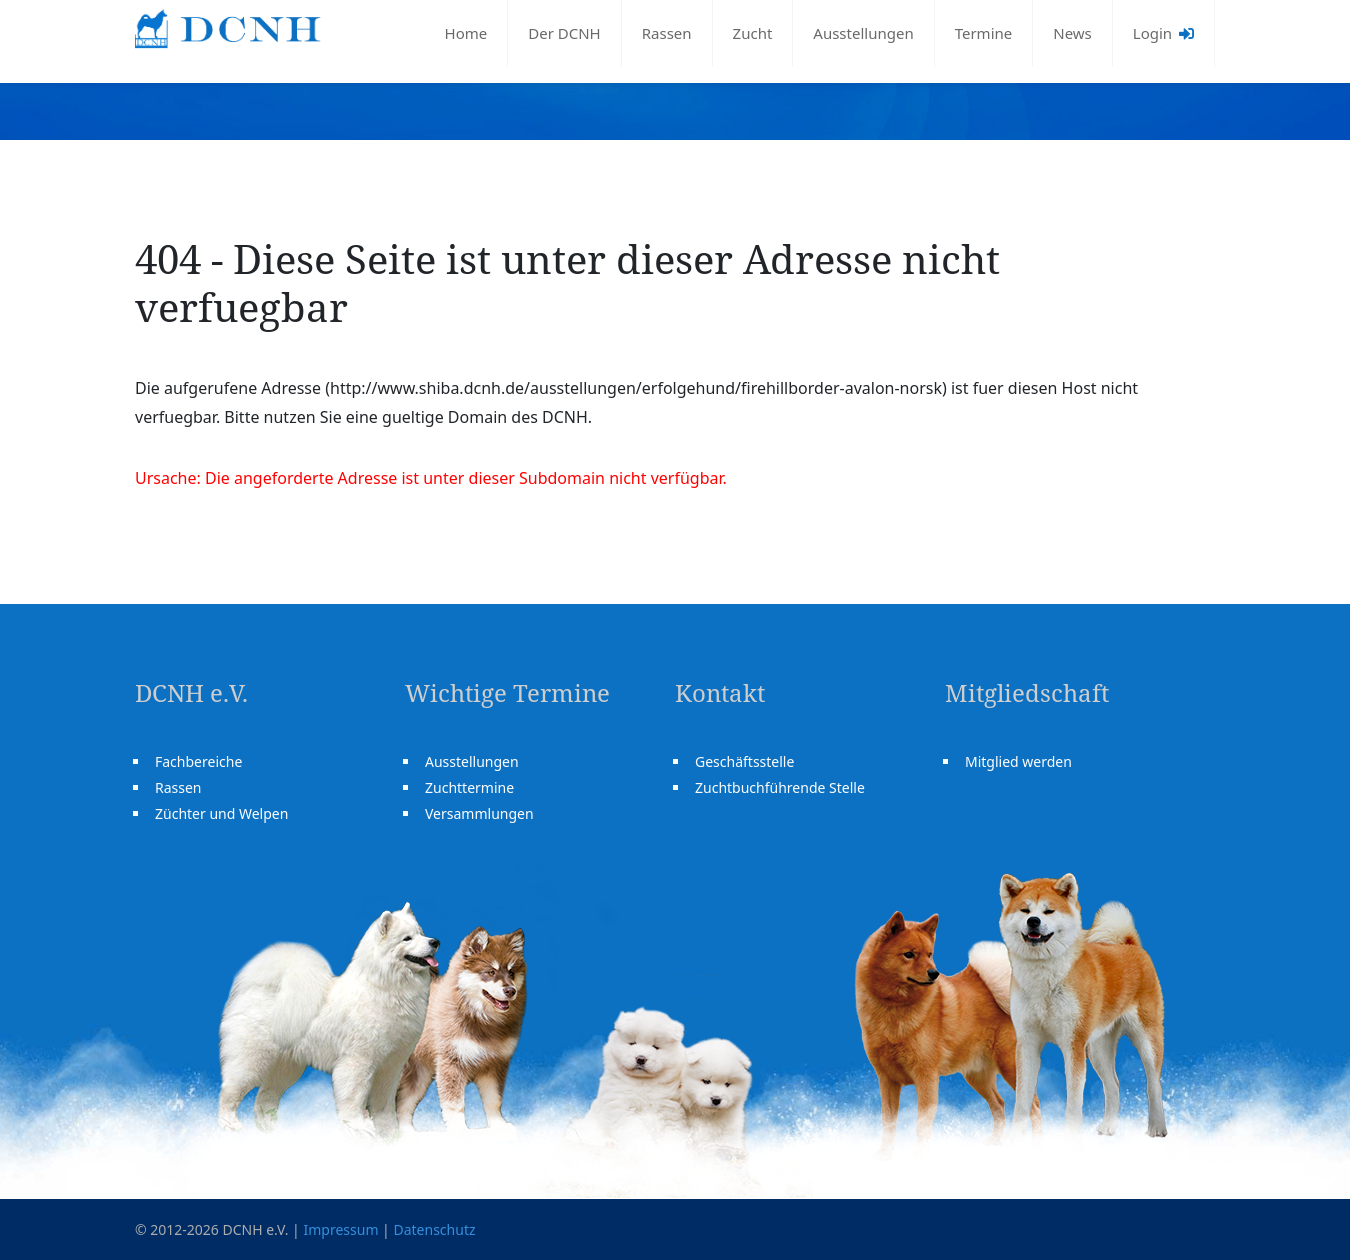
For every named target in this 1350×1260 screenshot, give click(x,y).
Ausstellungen (863, 33)
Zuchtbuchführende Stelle (780, 787)
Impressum (340, 1229)
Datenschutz (434, 1229)
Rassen (667, 33)
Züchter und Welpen (221, 813)
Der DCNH (564, 33)
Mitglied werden (1018, 761)
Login (1163, 33)
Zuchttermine (469, 787)
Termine (984, 33)
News (1072, 33)
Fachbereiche (198, 761)
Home (466, 33)
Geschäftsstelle (744, 761)
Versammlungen (479, 813)
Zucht (753, 33)
